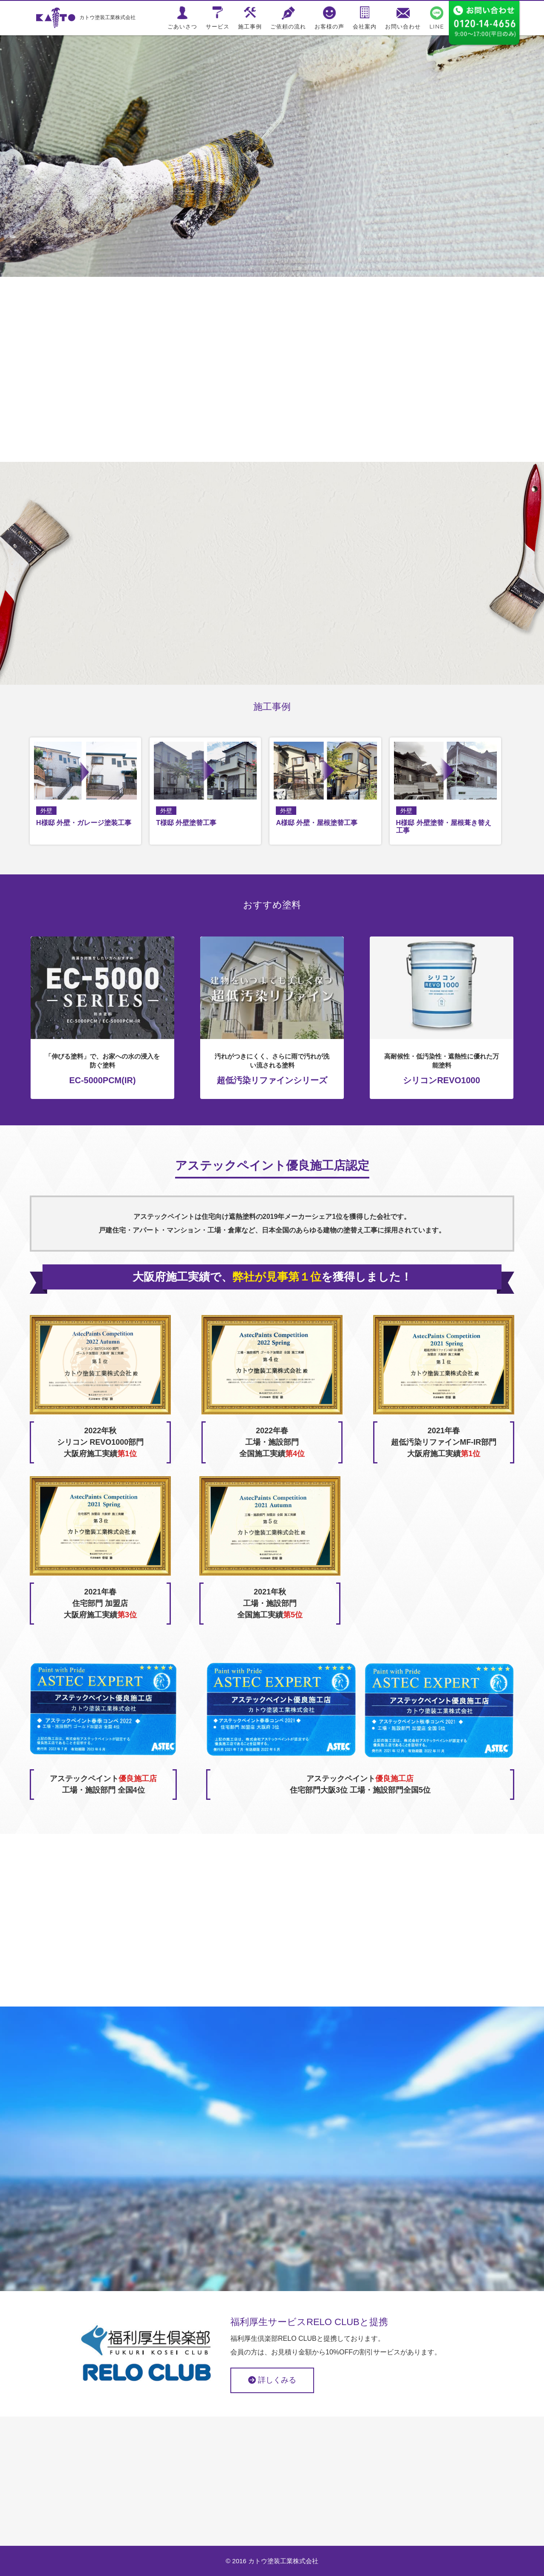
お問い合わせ (403, 26)
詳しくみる (272, 2380)
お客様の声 (329, 26)
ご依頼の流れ (288, 26)
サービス (218, 26)
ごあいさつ (182, 26)
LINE (436, 26)
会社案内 (365, 26)
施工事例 (250, 26)
